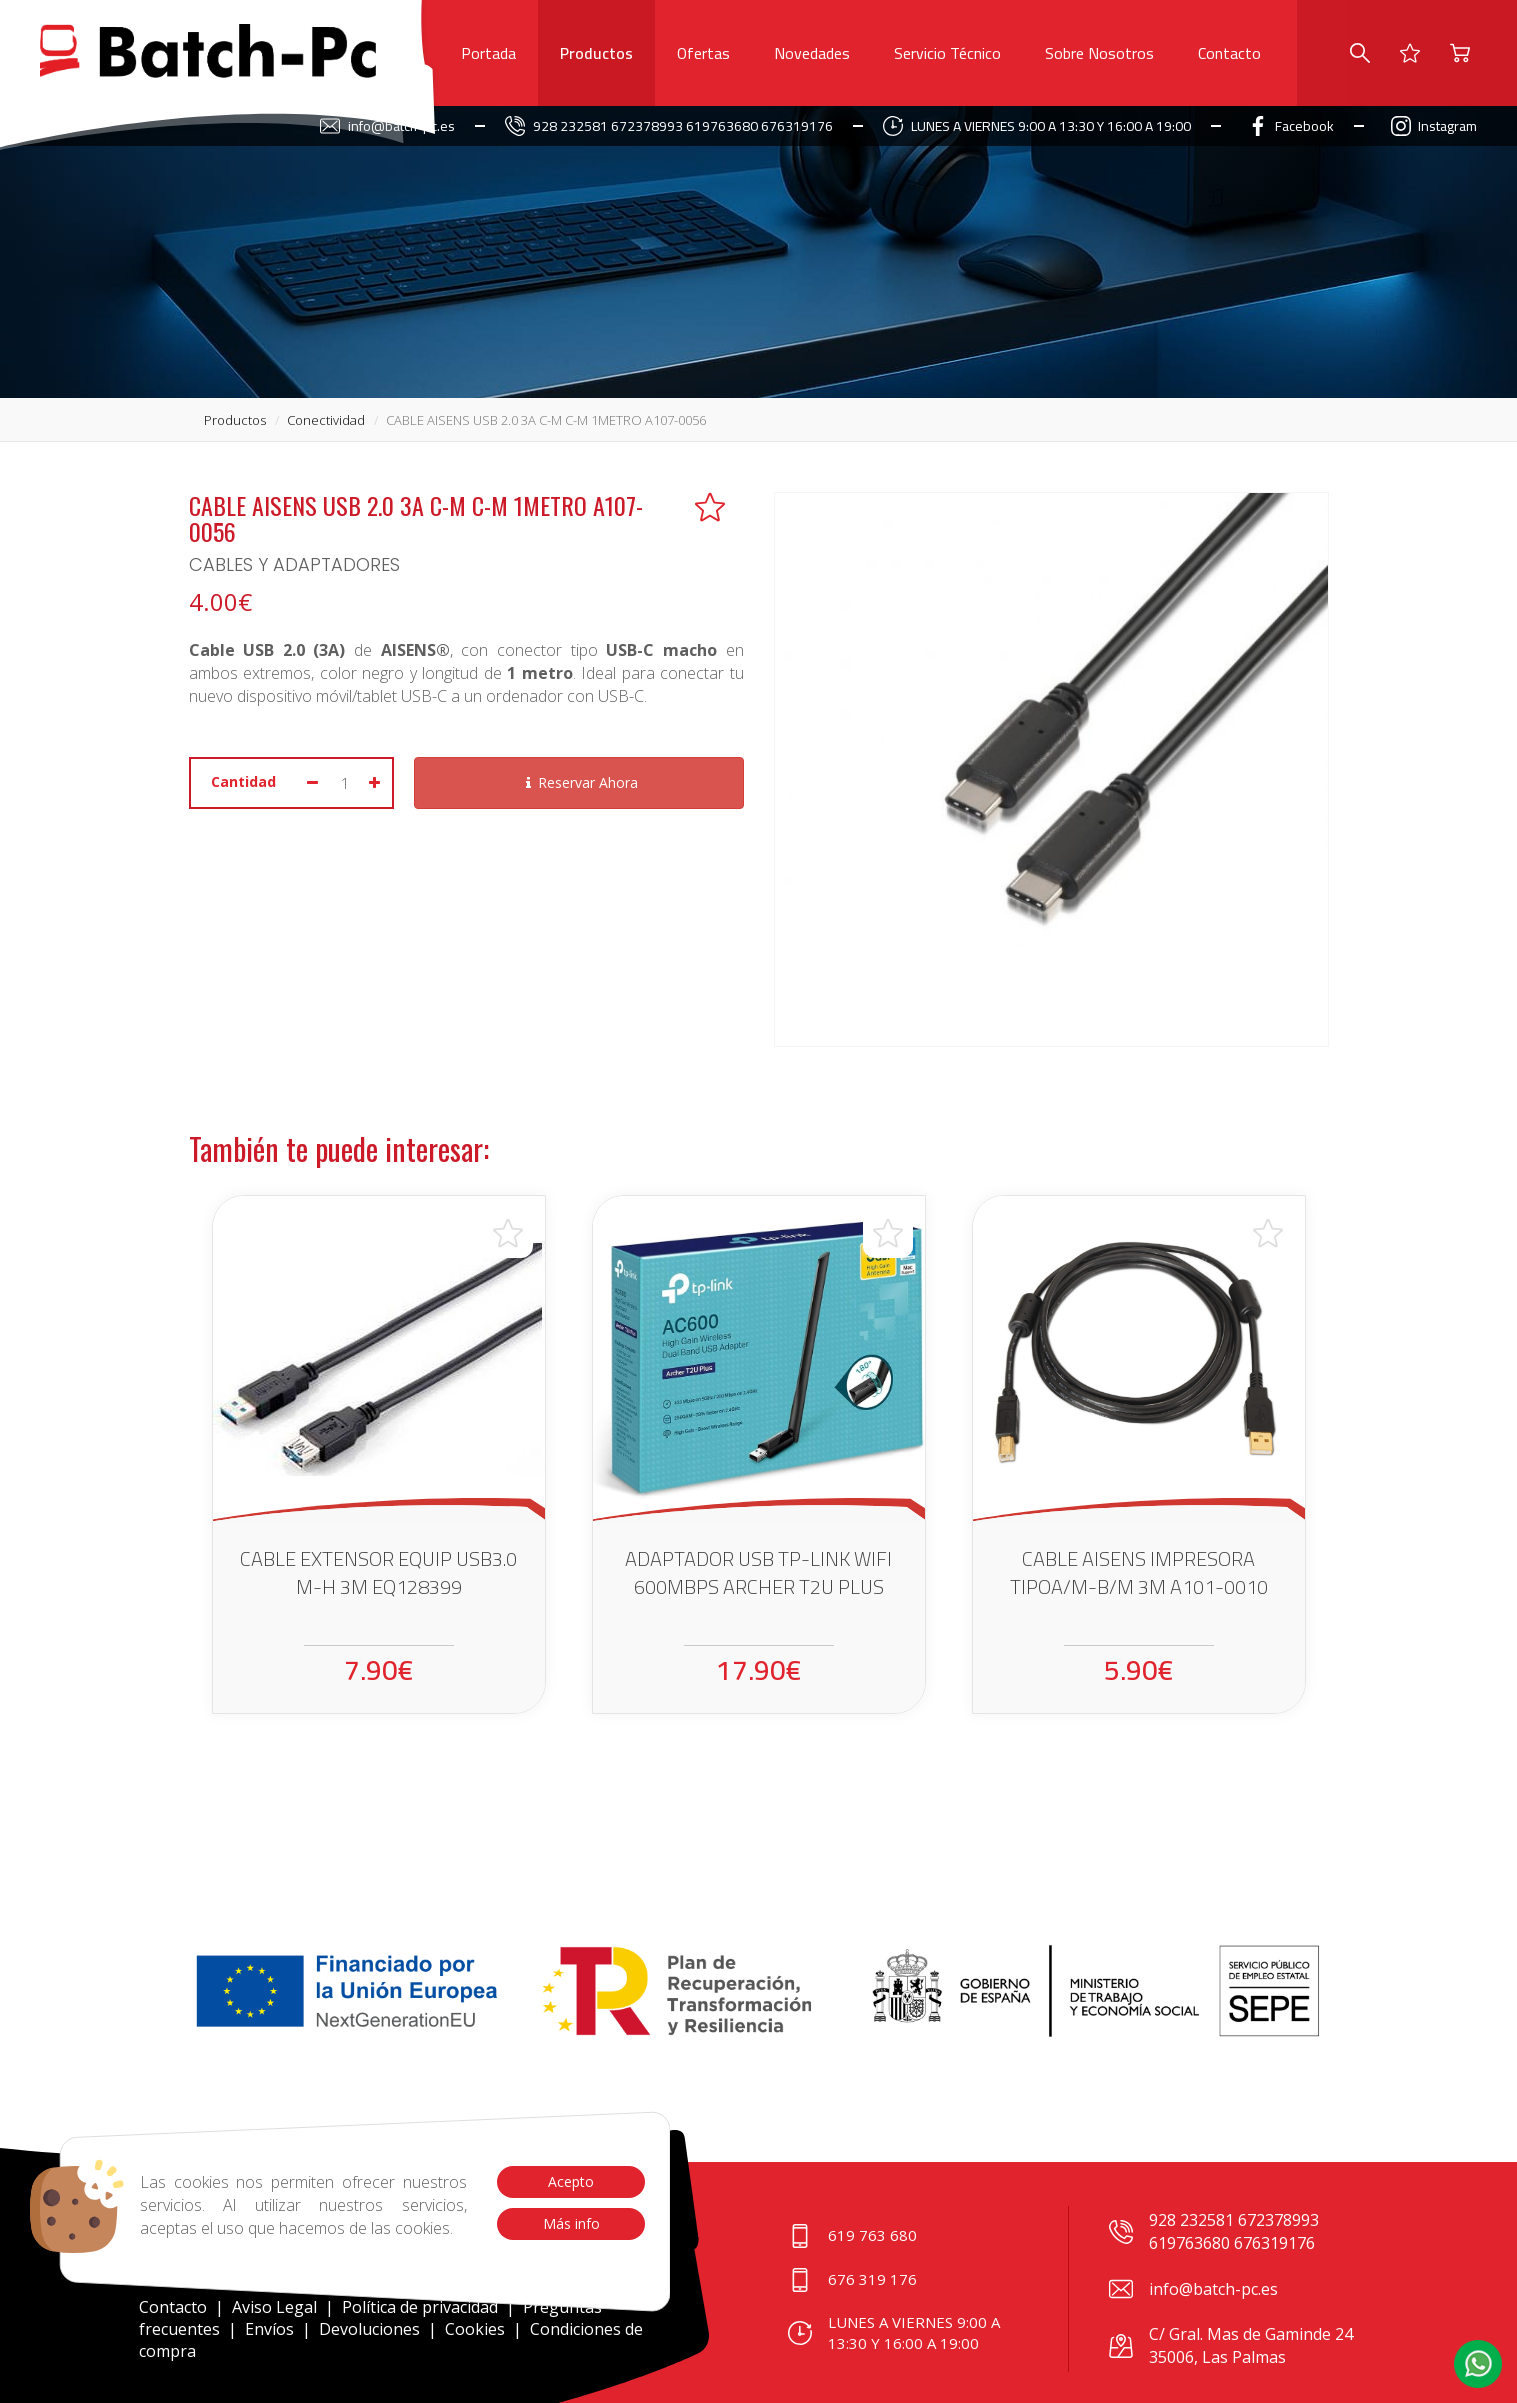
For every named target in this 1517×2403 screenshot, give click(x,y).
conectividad (326, 420)
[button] (1478, 2364)
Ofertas (703, 53)
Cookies (475, 2329)
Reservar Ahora (579, 782)
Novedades (812, 53)
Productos (596, 53)
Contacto (1229, 53)
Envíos (269, 2329)
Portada (488, 53)
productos (235, 420)
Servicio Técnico (947, 53)
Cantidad (243, 781)
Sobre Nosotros (1099, 53)
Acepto (571, 2181)
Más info (570, 2223)
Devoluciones (369, 2329)
